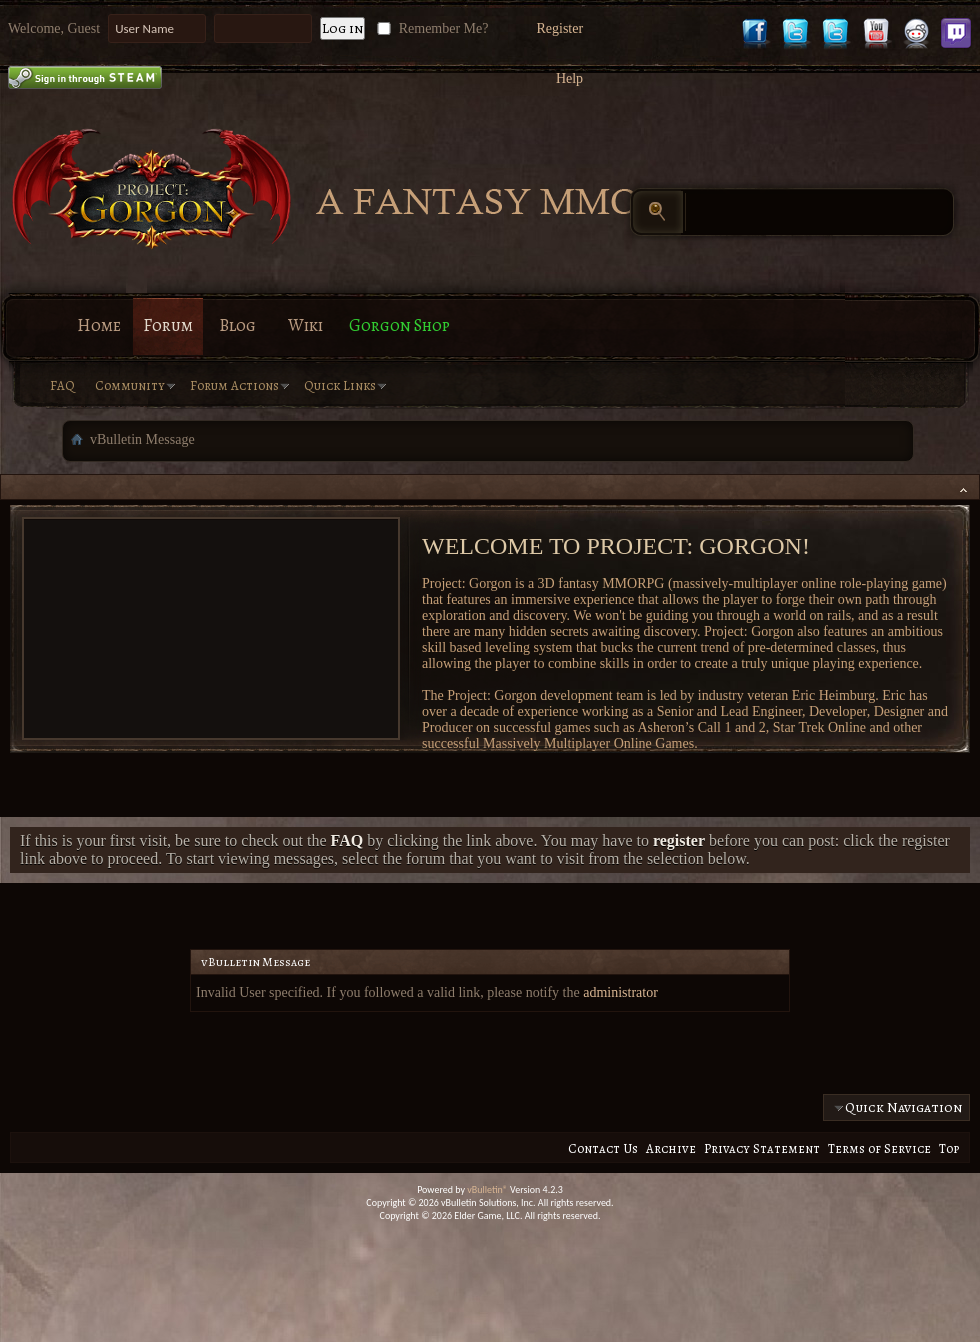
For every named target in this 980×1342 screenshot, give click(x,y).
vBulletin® (487, 1189)
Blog (237, 325)
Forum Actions (234, 385)
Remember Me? (430, 28)
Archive (671, 1148)
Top (949, 1148)
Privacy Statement (762, 1148)
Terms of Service (879, 1148)
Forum (168, 325)
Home (99, 325)
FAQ (62, 385)
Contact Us (603, 1148)
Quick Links (340, 385)
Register (559, 28)
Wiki (305, 325)
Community (130, 385)
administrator (620, 992)
